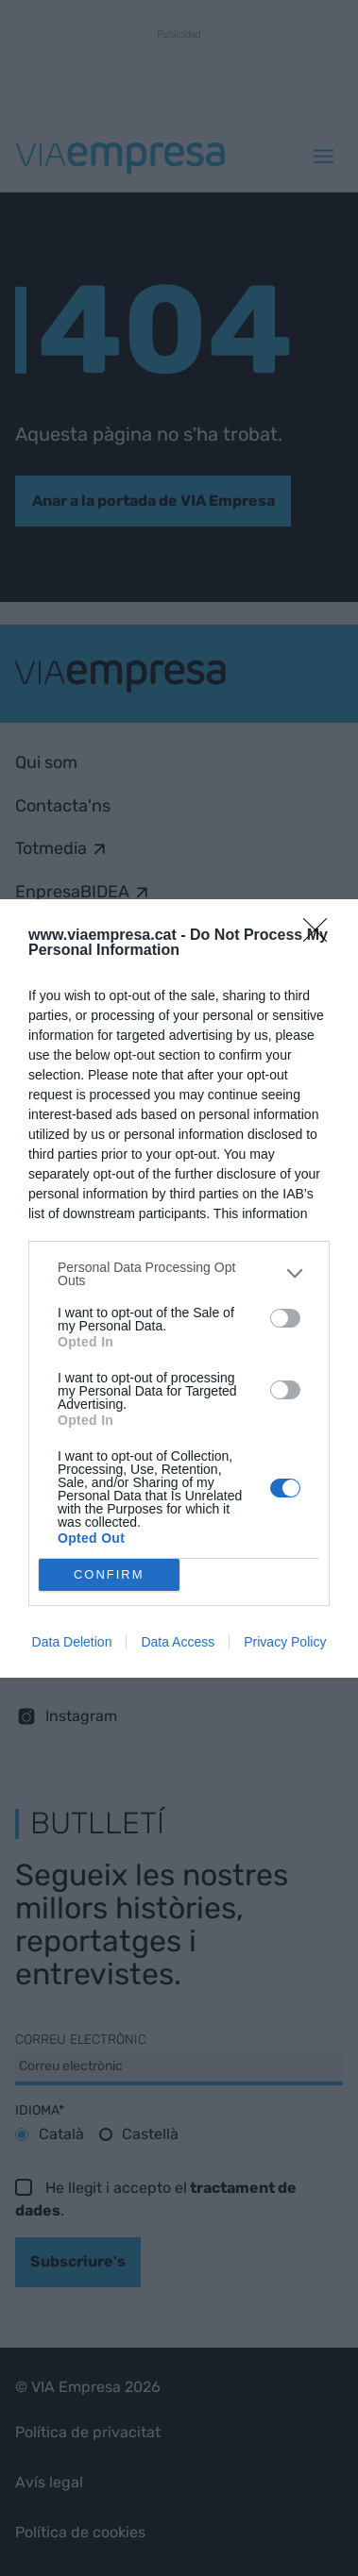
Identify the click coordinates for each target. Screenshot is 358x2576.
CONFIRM (109, 1574)
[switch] (285, 1318)
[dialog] (179, 1288)
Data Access (177, 1641)
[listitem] (179, 1274)
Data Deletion (72, 1641)
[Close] (321, 936)
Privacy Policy (285, 1641)
